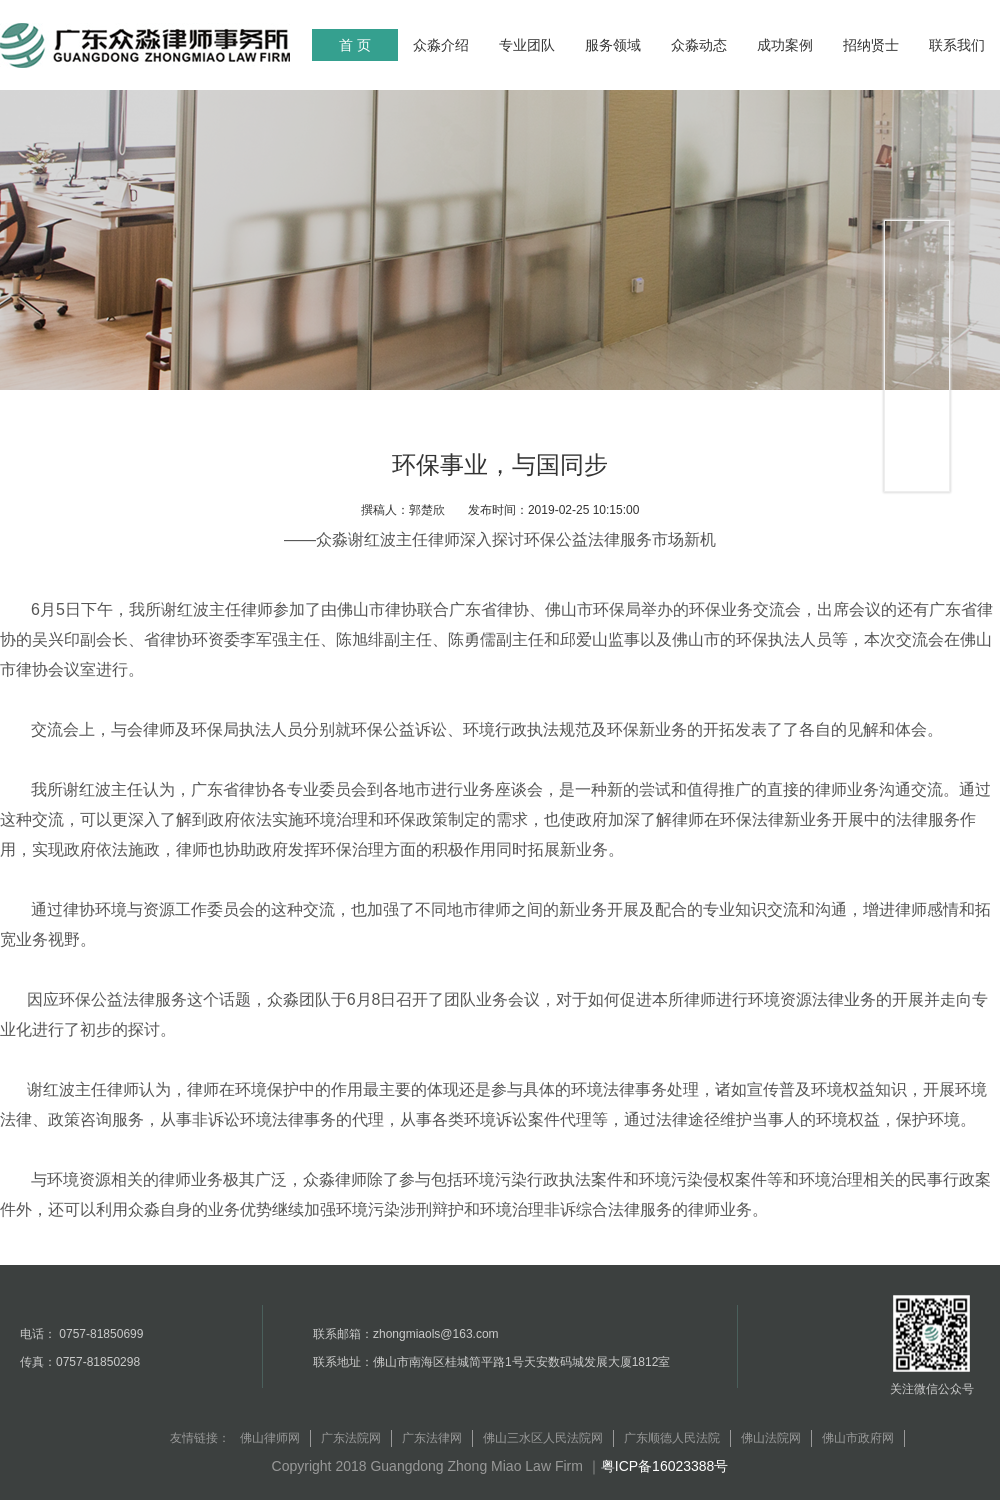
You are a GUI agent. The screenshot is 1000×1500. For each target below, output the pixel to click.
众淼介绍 (441, 45)
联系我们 (957, 45)
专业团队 (527, 45)
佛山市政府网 (858, 1438)
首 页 (355, 45)
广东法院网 (351, 1438)
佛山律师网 (270, 1438)
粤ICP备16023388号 (665, 1466)
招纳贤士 (871, 45)
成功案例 (785, 45)
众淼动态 (699, 45)
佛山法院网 (771, 1438)
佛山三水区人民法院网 (543, 1438)
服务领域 (613, 45)
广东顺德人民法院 (672, 1438)
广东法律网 (432, 1438)
